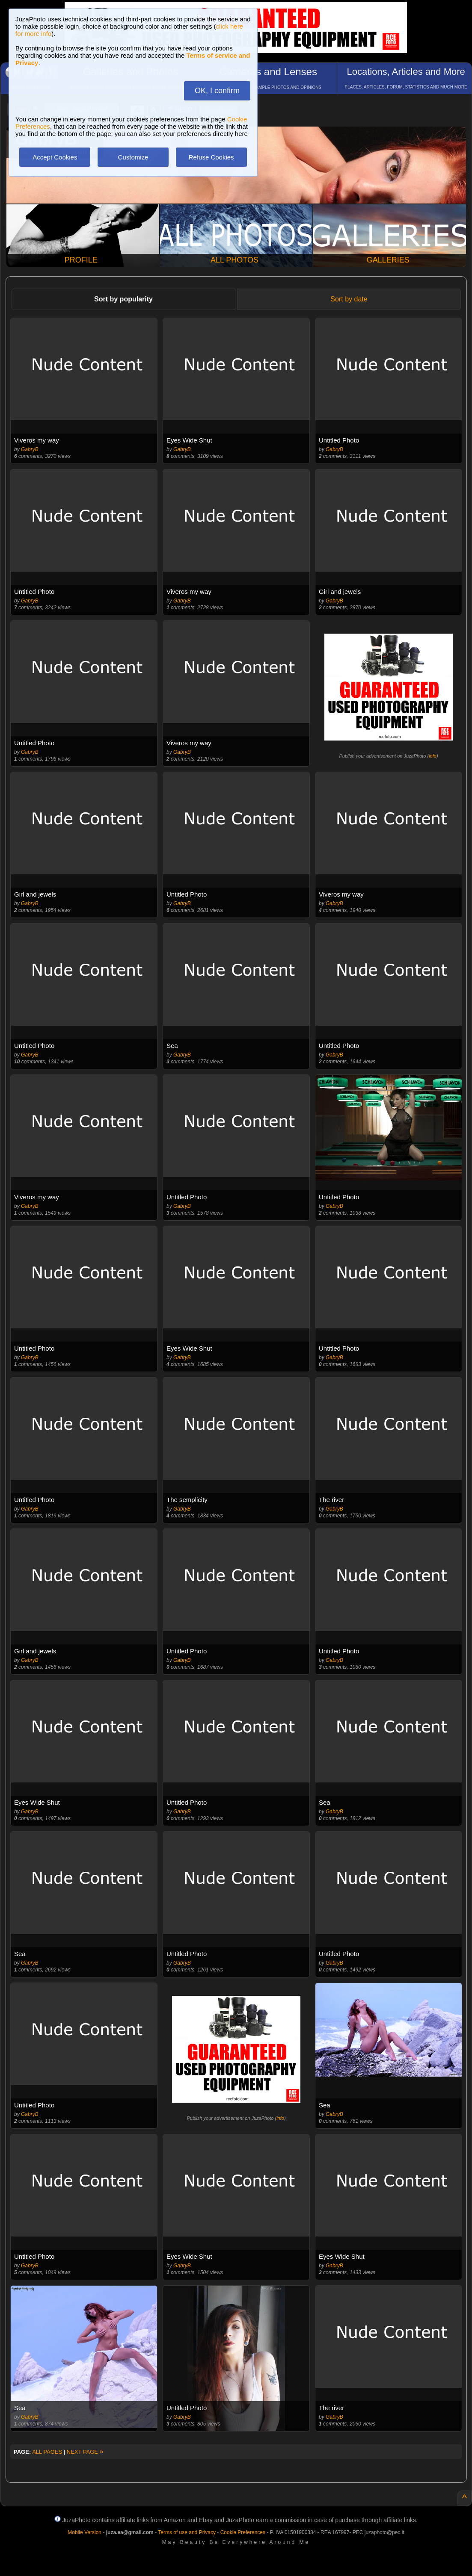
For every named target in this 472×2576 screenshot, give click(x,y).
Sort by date (348, 299)
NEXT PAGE (85, 2452)
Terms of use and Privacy (187, 2532)
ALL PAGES (47, 2452)
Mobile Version (84, 2532)
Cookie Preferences (242, 2532)
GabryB (30, 449)
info (432, 755)
